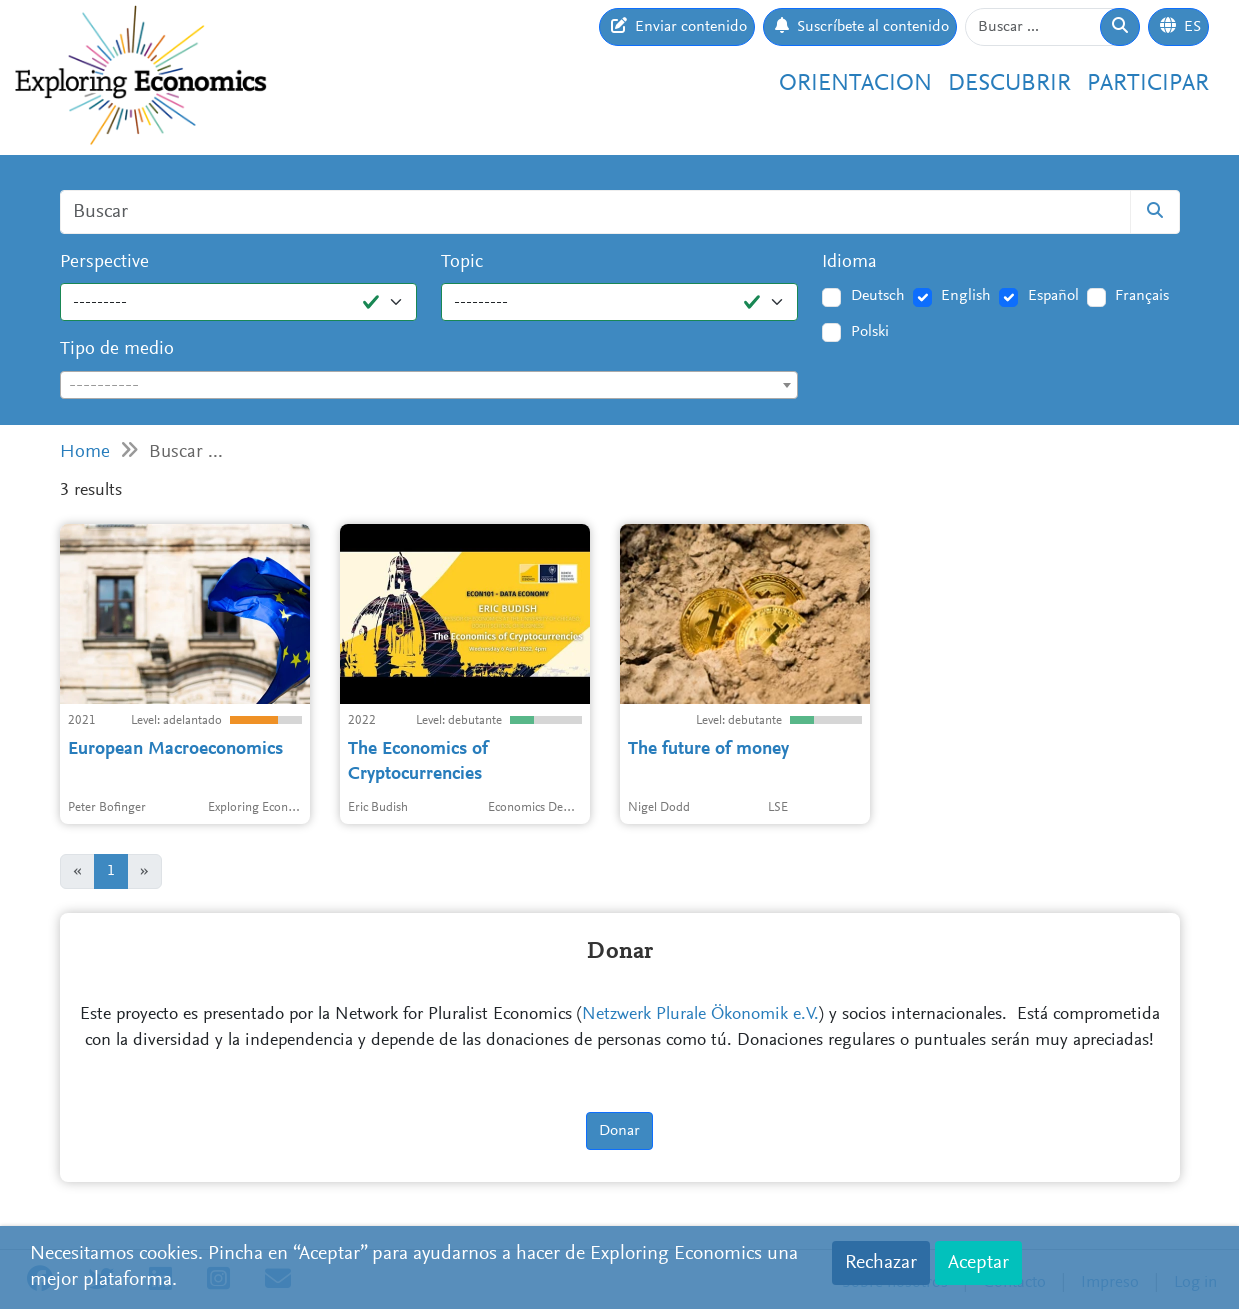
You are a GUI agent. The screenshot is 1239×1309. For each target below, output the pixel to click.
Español (1053, 296)
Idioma (849, 262)
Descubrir (1009, 84)
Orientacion (855, 84)
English (966, 296)
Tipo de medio (117, 349)
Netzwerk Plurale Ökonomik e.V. (700, 1015)
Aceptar (978, 1263)
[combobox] (429, 385)
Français (1142, 296)
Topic (462, 262)
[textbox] (429, 386)
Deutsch (878, 296)
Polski (870, 332)
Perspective (104, 262)
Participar (1148, 84)
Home (85, 452)
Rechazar (881, 1263)
